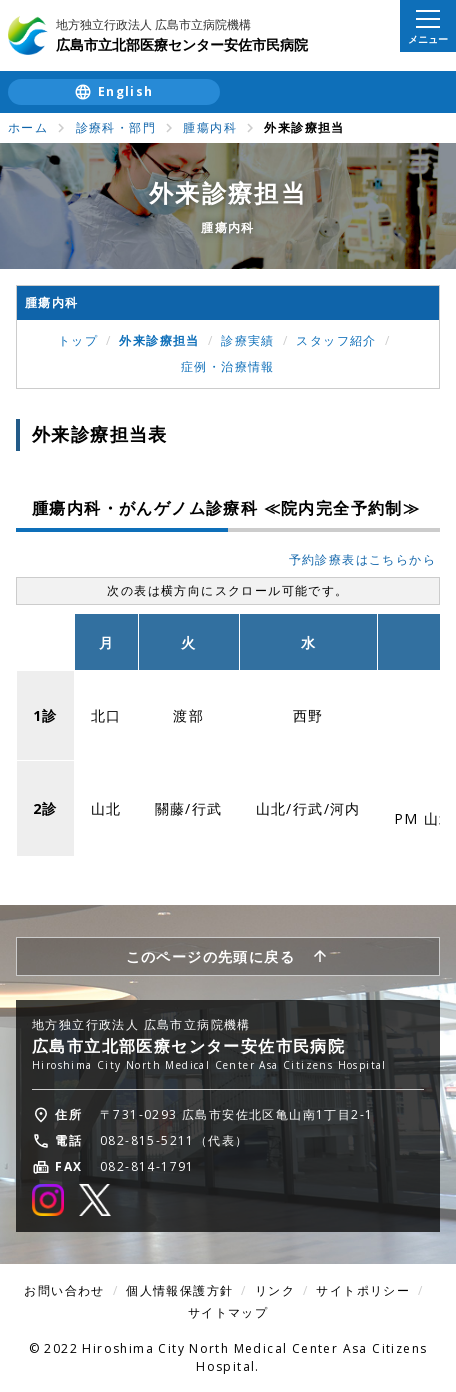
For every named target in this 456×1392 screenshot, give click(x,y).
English (126, 91)
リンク (275, 1290)
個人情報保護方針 (179, 1290)
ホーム (28, 127)
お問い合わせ (64, 1290)
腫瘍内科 (210, 127)
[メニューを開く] (428, 26)
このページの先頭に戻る (210, 956)
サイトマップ (228, 1312)
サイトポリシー (363, 1290)
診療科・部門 (116, 127)
